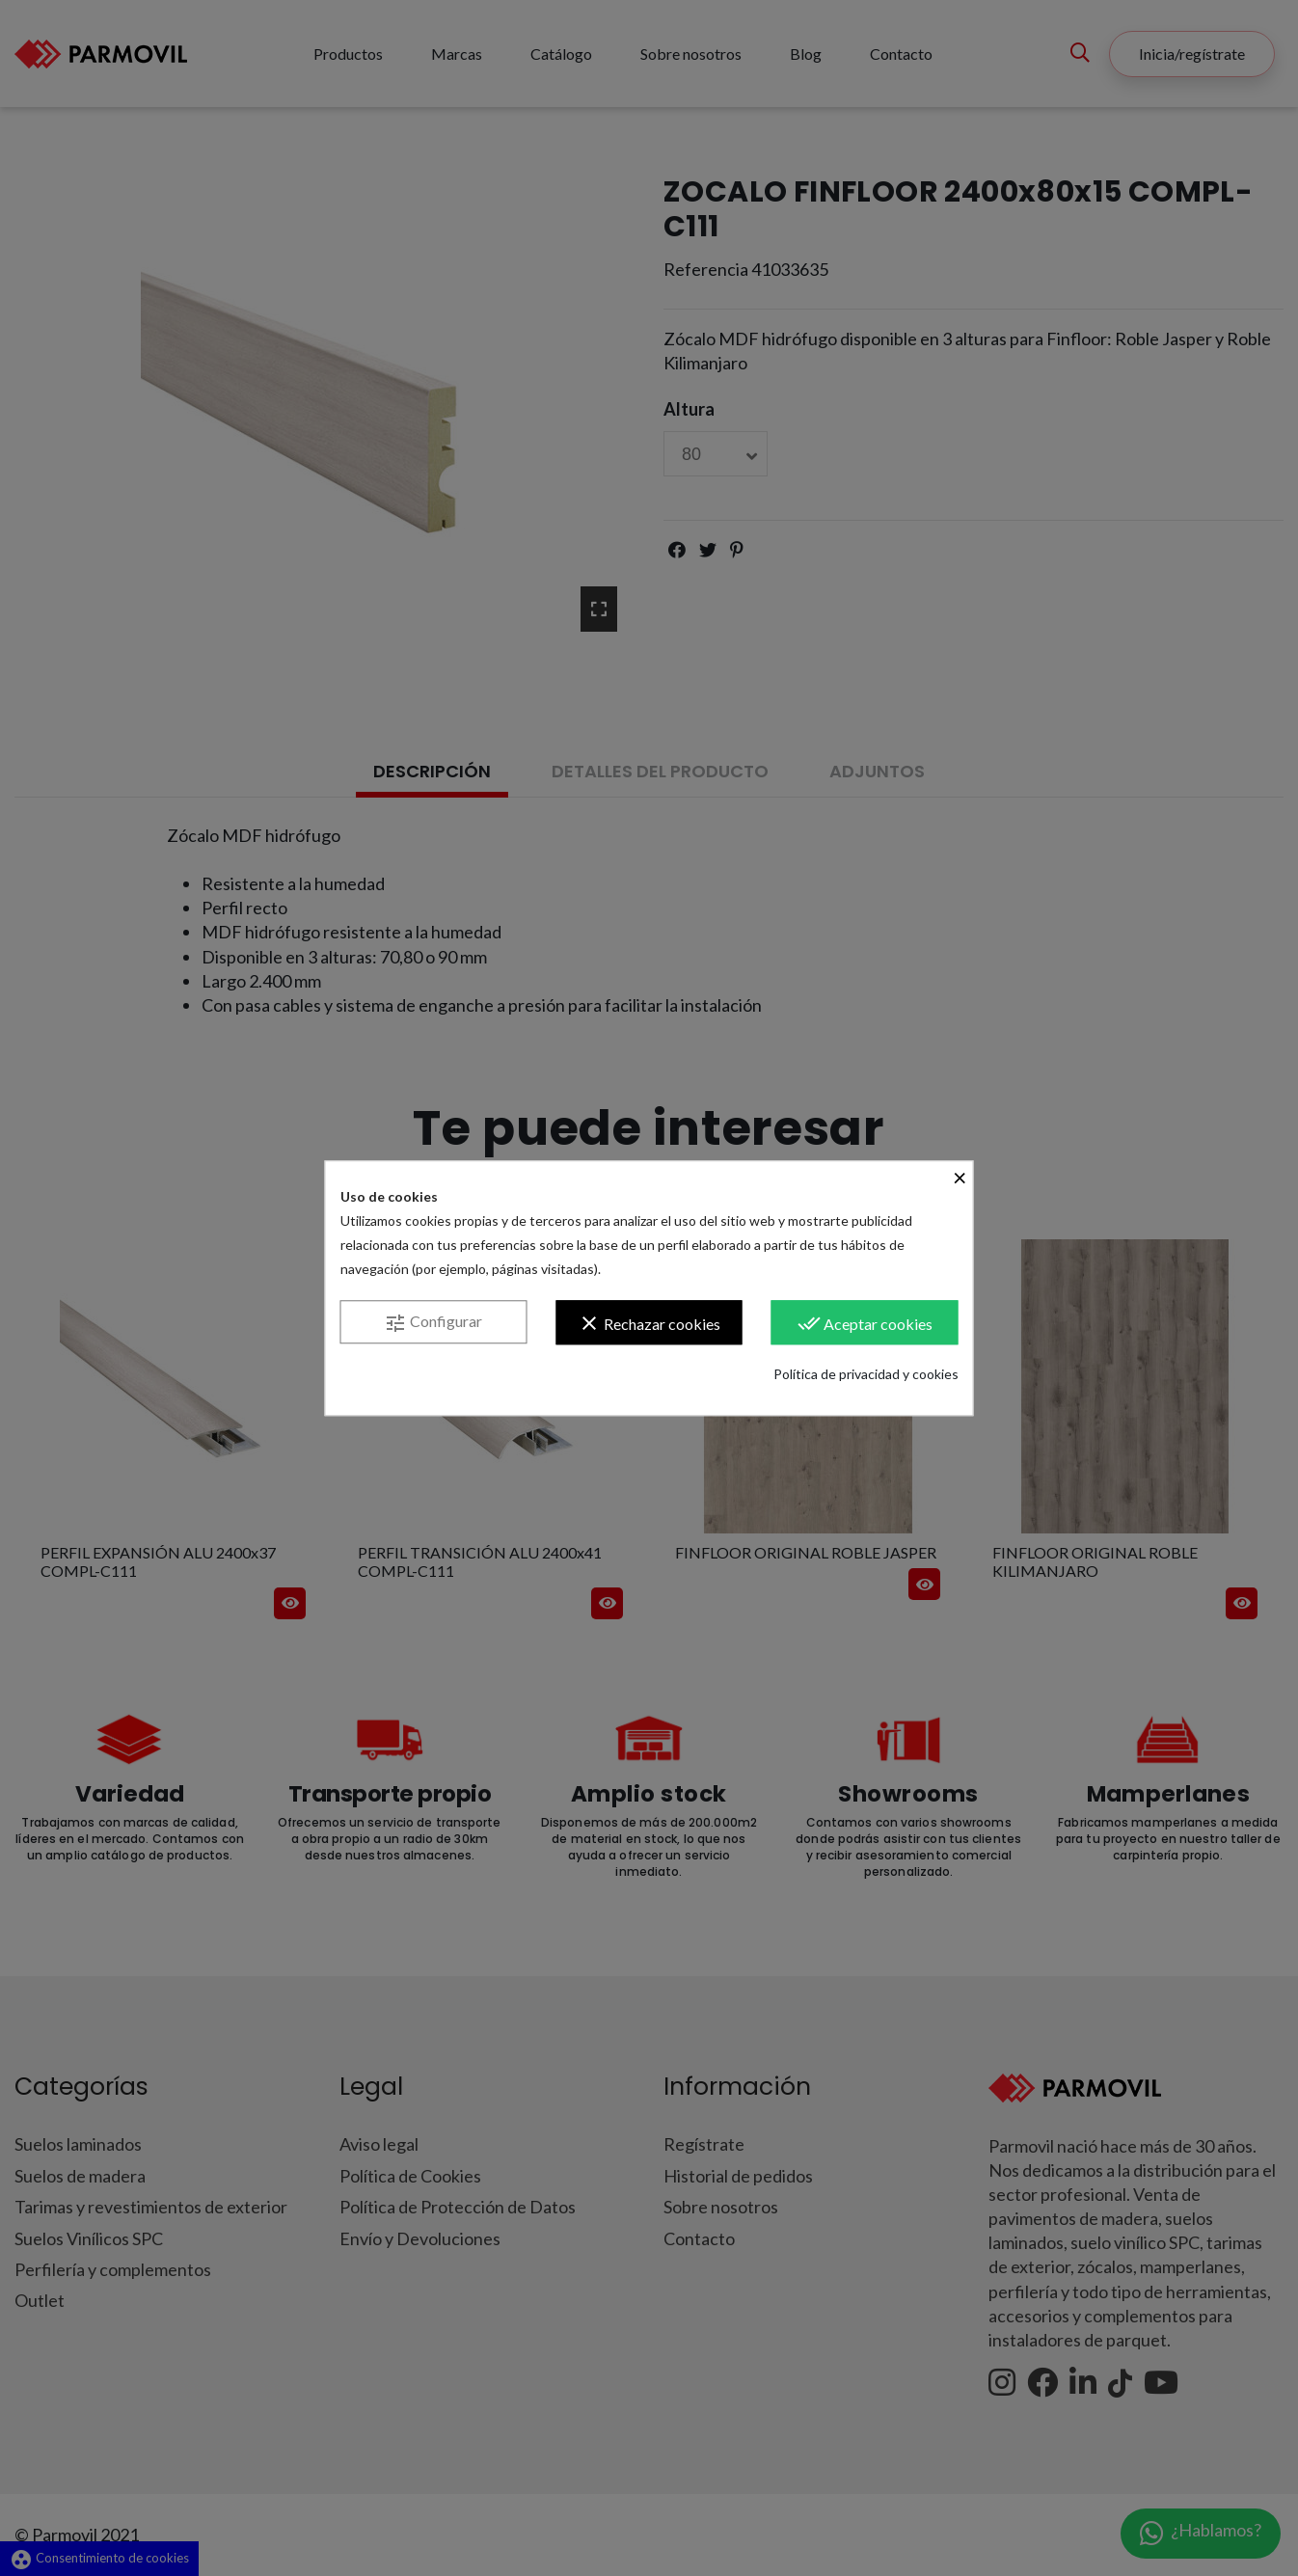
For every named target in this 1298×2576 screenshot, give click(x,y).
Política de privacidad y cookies (866, 1374)
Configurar (433, 1323)
